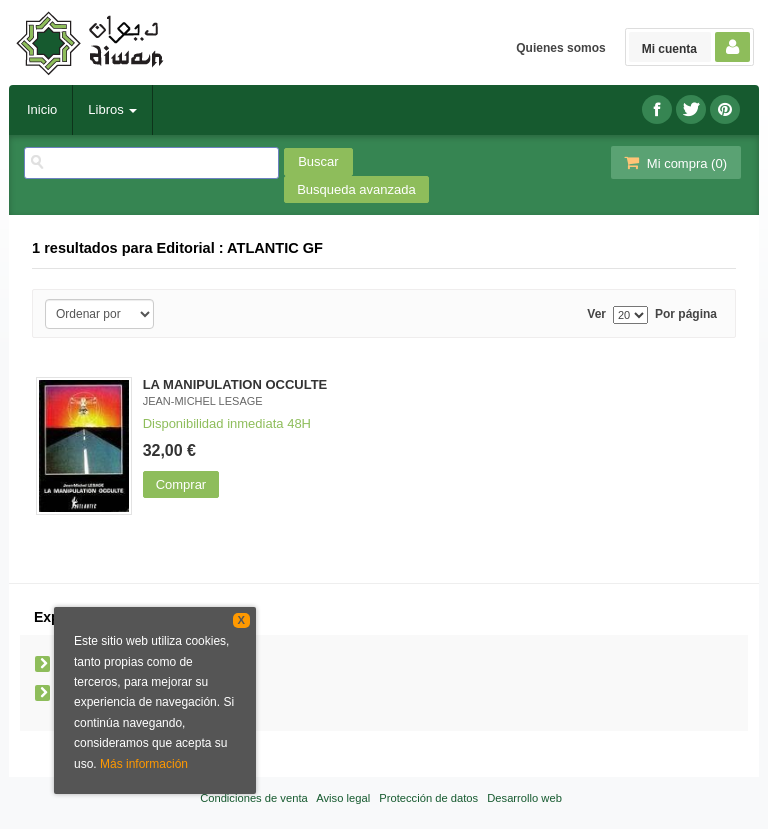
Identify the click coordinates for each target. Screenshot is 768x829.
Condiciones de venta (254, 798)
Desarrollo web (524, 798)
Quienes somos (560, 48)
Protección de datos (428, 798)
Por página (686, 314)
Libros (112, 109)
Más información (144, 764)
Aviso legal (343, 798)
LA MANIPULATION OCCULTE (235, 384)
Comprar (181, 484)
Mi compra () (674, 162)
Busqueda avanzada (356, 189)
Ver (596, 314)
